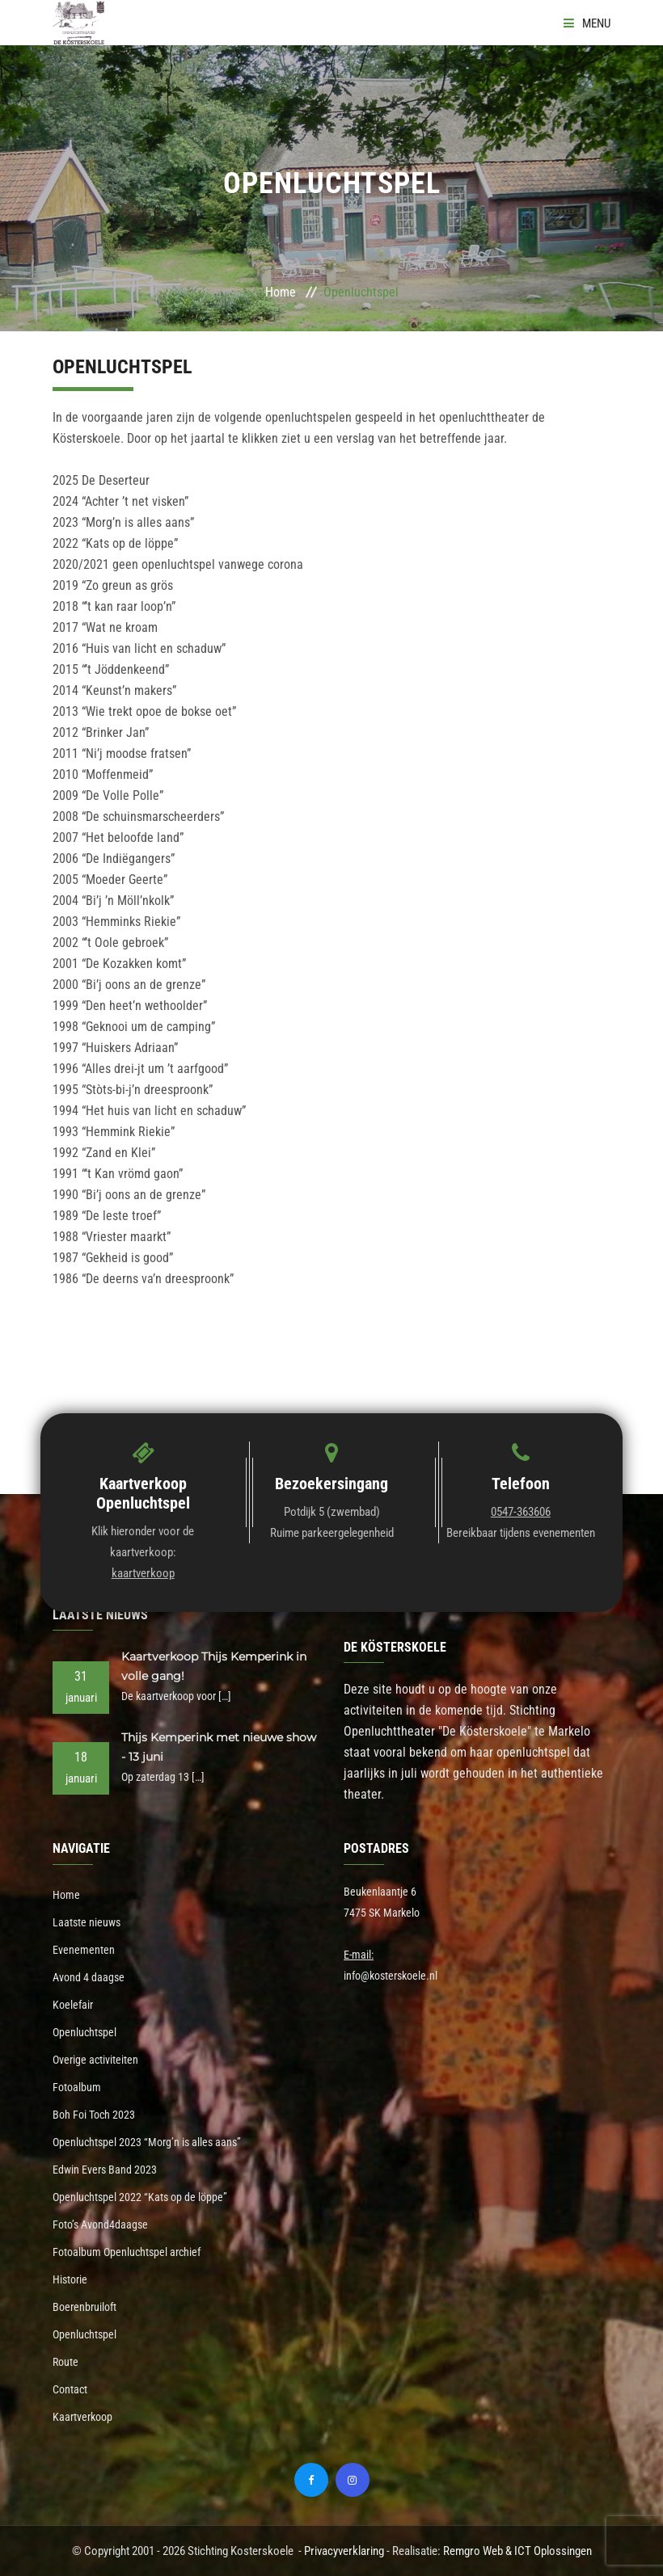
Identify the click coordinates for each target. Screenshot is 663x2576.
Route (65, 2361)
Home (280, 292)
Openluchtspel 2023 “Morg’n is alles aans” (147, 2142)
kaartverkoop (143, 1573)
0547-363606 (521, 1512)
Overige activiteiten (95, 2059)
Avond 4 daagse (89, 1977)
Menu (587, 23)
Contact (70, 2389)
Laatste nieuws (86, 1922)
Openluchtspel (84, 2032)
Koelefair (73, 2004)
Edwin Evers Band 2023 (105, 2169)
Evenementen (84, 1949)
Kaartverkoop (82, 2416)
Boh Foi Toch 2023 (94, 2114)
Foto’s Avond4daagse (100, 2224)
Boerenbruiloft (84, 2306)
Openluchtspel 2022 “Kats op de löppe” (140, 2197)
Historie (70, 2279)
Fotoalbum (77, 2087)
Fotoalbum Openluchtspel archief (127, 2252)
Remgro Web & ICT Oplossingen (517, 2551)
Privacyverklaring (344, 2551)
